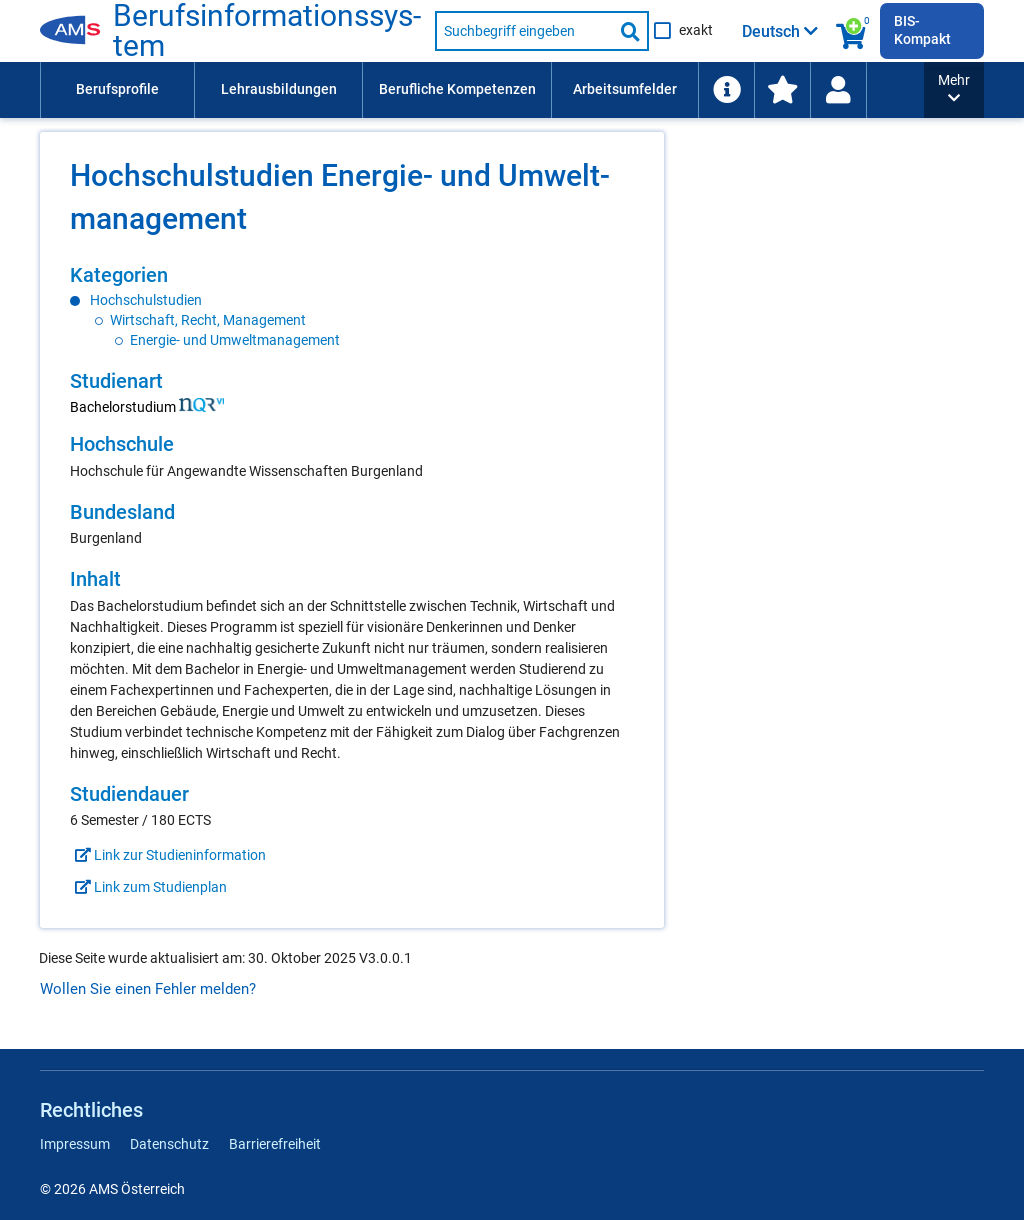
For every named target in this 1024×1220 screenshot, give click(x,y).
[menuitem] (117, 90)
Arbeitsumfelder (625, 89)
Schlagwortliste (772, 89)
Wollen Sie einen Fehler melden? (148, 989)
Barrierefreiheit (275, 1144)
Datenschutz (169, 1144)
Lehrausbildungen (279, 89)
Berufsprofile (117, 89)
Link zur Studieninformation (168, 855)
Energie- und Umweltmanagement (235, 340)
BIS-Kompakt (922, 30)
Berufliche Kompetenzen (457, 89)
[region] (352, 306)
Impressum (75, 1144)
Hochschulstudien (146, 300)
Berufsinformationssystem (268, 31)
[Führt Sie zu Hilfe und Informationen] (873, 90)
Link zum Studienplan (148, 887)
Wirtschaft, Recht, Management (208, 320)
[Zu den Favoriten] (929, 90)
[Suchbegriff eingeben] (524, 31)
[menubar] (527, 90)
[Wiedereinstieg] (985, 90)
